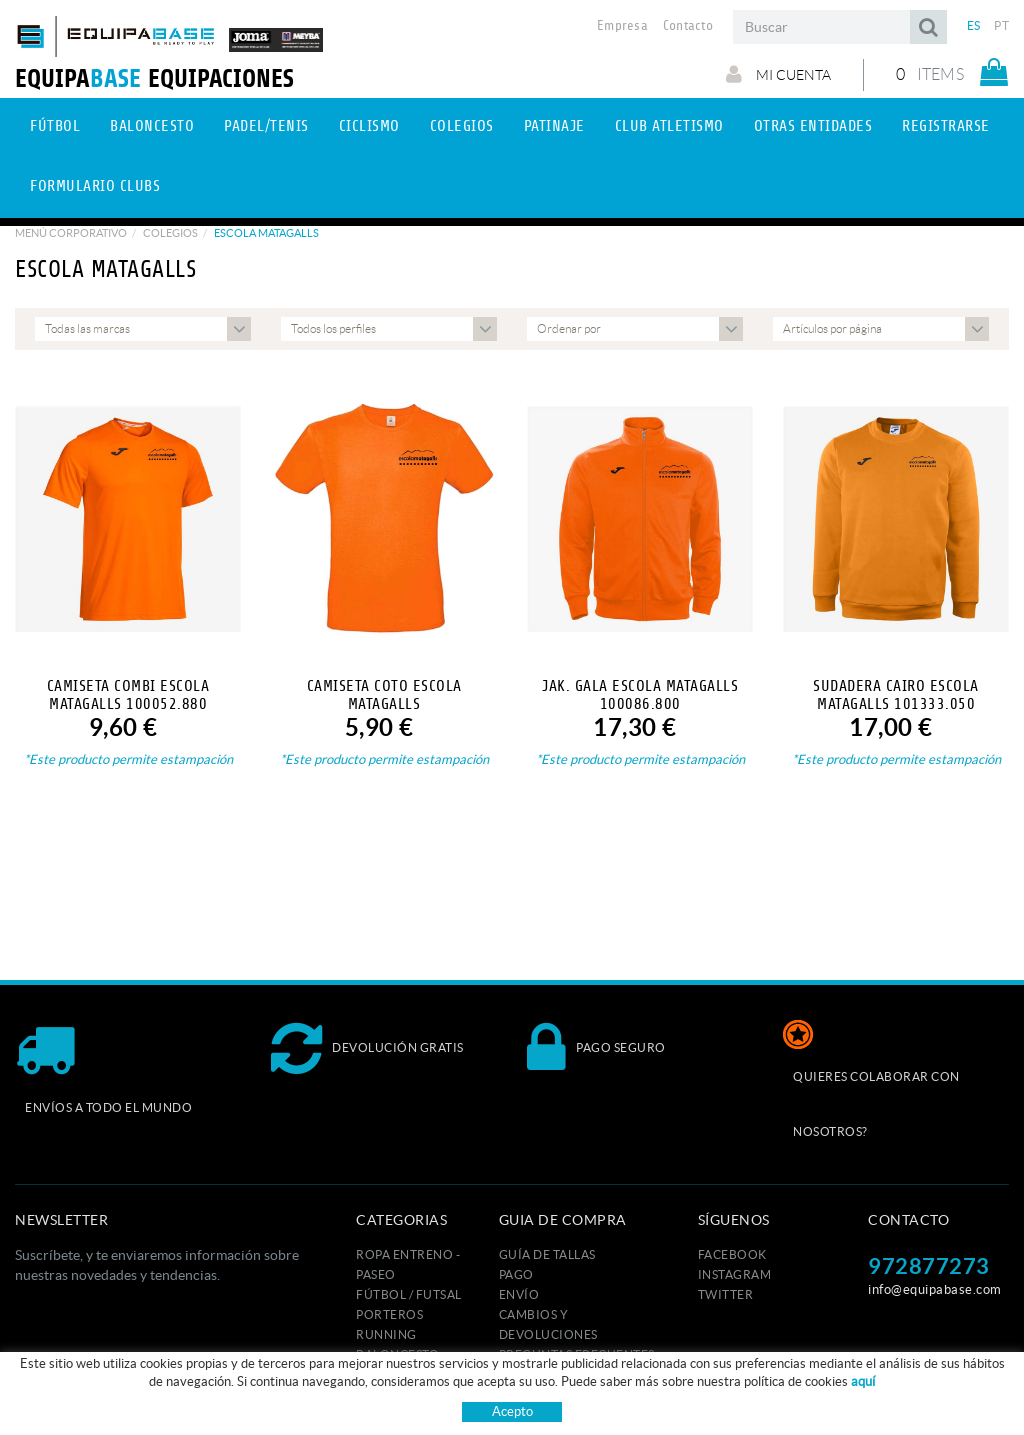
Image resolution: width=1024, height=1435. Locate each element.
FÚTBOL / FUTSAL (409, 1294)
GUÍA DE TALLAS (547, 1254)
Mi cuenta (778, 74)
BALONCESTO (397, 1354)
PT (1001, 25)
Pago (516, 1274)
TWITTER (726, 1294)
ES (974, 25)
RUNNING (386, 1334)
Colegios (170, 233)
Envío (519, 1294)
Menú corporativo (71, 233)
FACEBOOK (732, 1254)
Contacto (688, 26)
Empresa (622, 26)
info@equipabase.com (935, 1289)
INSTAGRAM (735, 1274)
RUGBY (378, 1374)
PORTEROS (389, 1314)
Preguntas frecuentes (577, 1354)
